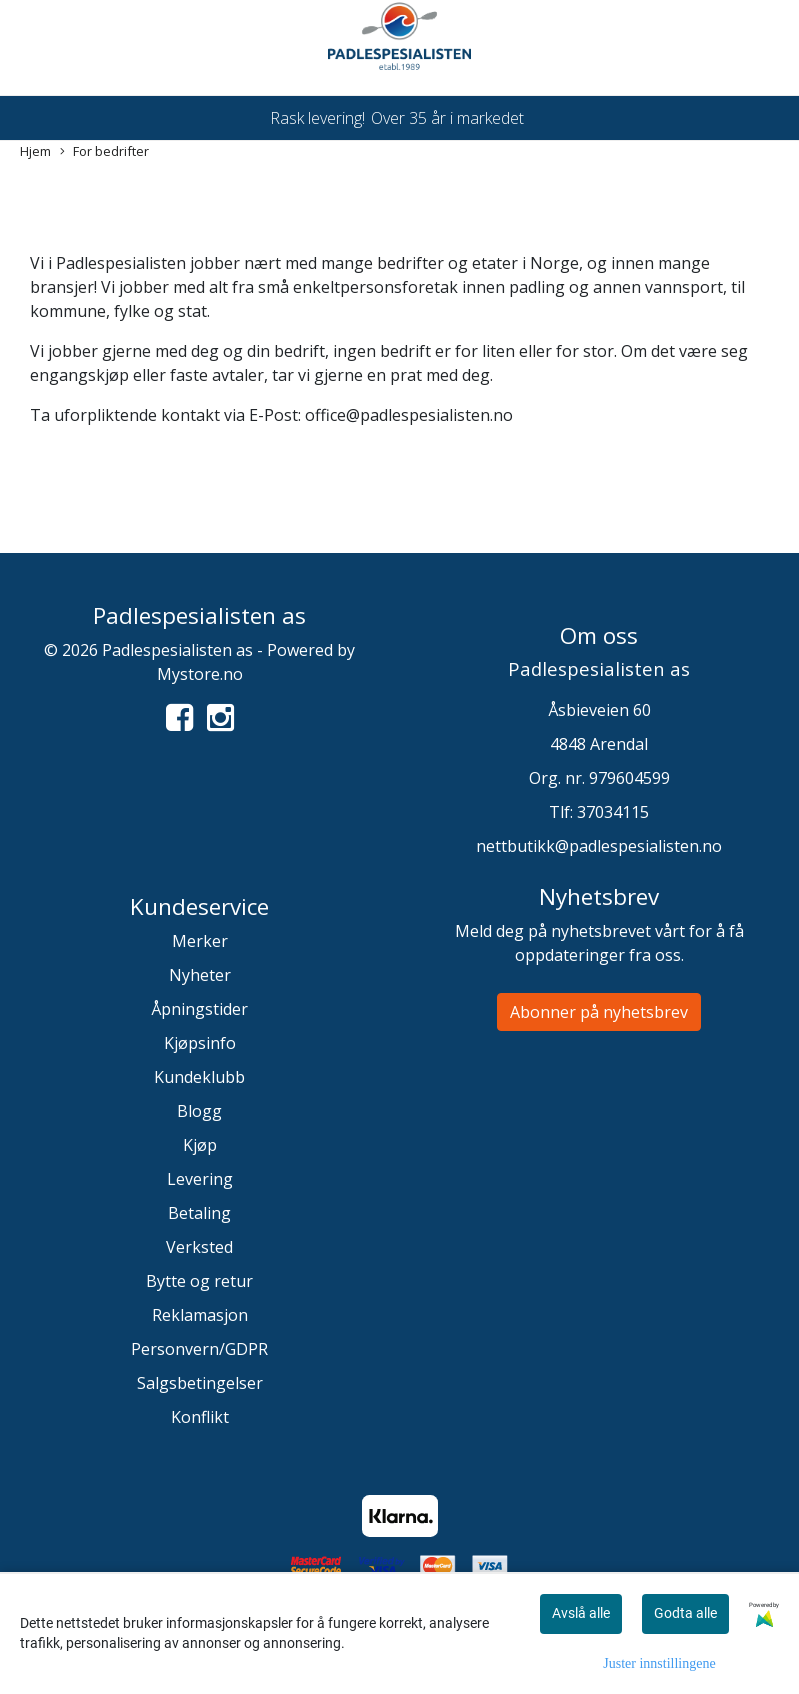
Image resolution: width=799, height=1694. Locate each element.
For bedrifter (104, 151)
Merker (200, 941)
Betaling (199, 1213)
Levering (200, 1179)
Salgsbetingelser (200, 1383)
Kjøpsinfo (200, 1043)
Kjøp (200, 1145)
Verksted (199, 1247)
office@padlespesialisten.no (409, 415)
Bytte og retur (199, 1281)
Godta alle (685, 1613)
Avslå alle (581, 1613)
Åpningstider (199, 1009)
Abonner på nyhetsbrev (599, 1012)
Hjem (35, 151)
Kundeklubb (199, 1077)
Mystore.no (200, 674)
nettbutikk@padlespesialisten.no (599, 846)
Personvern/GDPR (199, 1349)
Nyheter (200, 975)
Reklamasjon (200, 1315)
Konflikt (200, 1417)
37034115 (613, 812)
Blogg (199, 1111)
